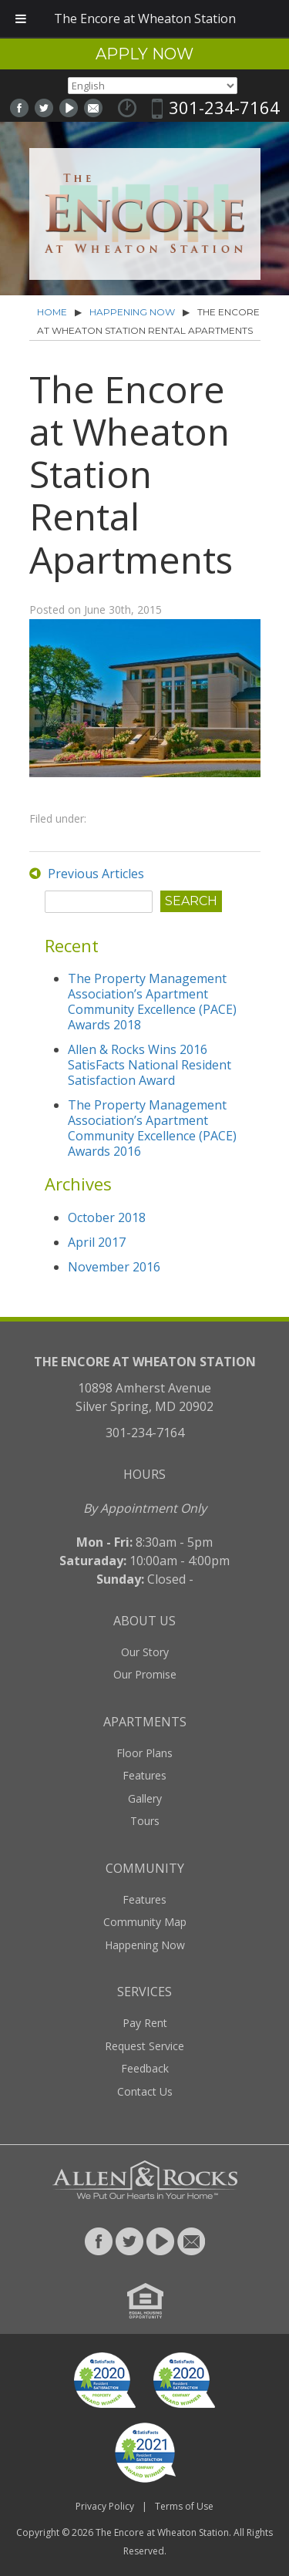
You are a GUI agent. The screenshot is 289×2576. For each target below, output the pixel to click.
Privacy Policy (105, 2506)
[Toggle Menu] (21, 18)
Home (52, 312)
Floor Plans (144, 1753)
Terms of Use (184, 2506)
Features (144, 1775)
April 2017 (97, 1242)
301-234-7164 (224, 107)
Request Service (144, 2046)
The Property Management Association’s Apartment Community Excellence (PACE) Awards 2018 (152, 1001)
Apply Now (144, 54)
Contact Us (145, 2091)
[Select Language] (152, 85)
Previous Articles (96, 873)
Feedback (145, 2068)
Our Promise (144, 1674)
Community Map (145, 1921)
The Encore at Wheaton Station (162, 2532)
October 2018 (107, 1217)
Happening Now (132, 312)
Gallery (145, 1798)
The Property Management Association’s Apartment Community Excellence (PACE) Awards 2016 (152, 1128)
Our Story (145, 1652)
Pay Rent (145, 2022)
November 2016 (114, 1266)
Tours (145, 1820)
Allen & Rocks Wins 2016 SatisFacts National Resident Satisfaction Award (149, 1065)
